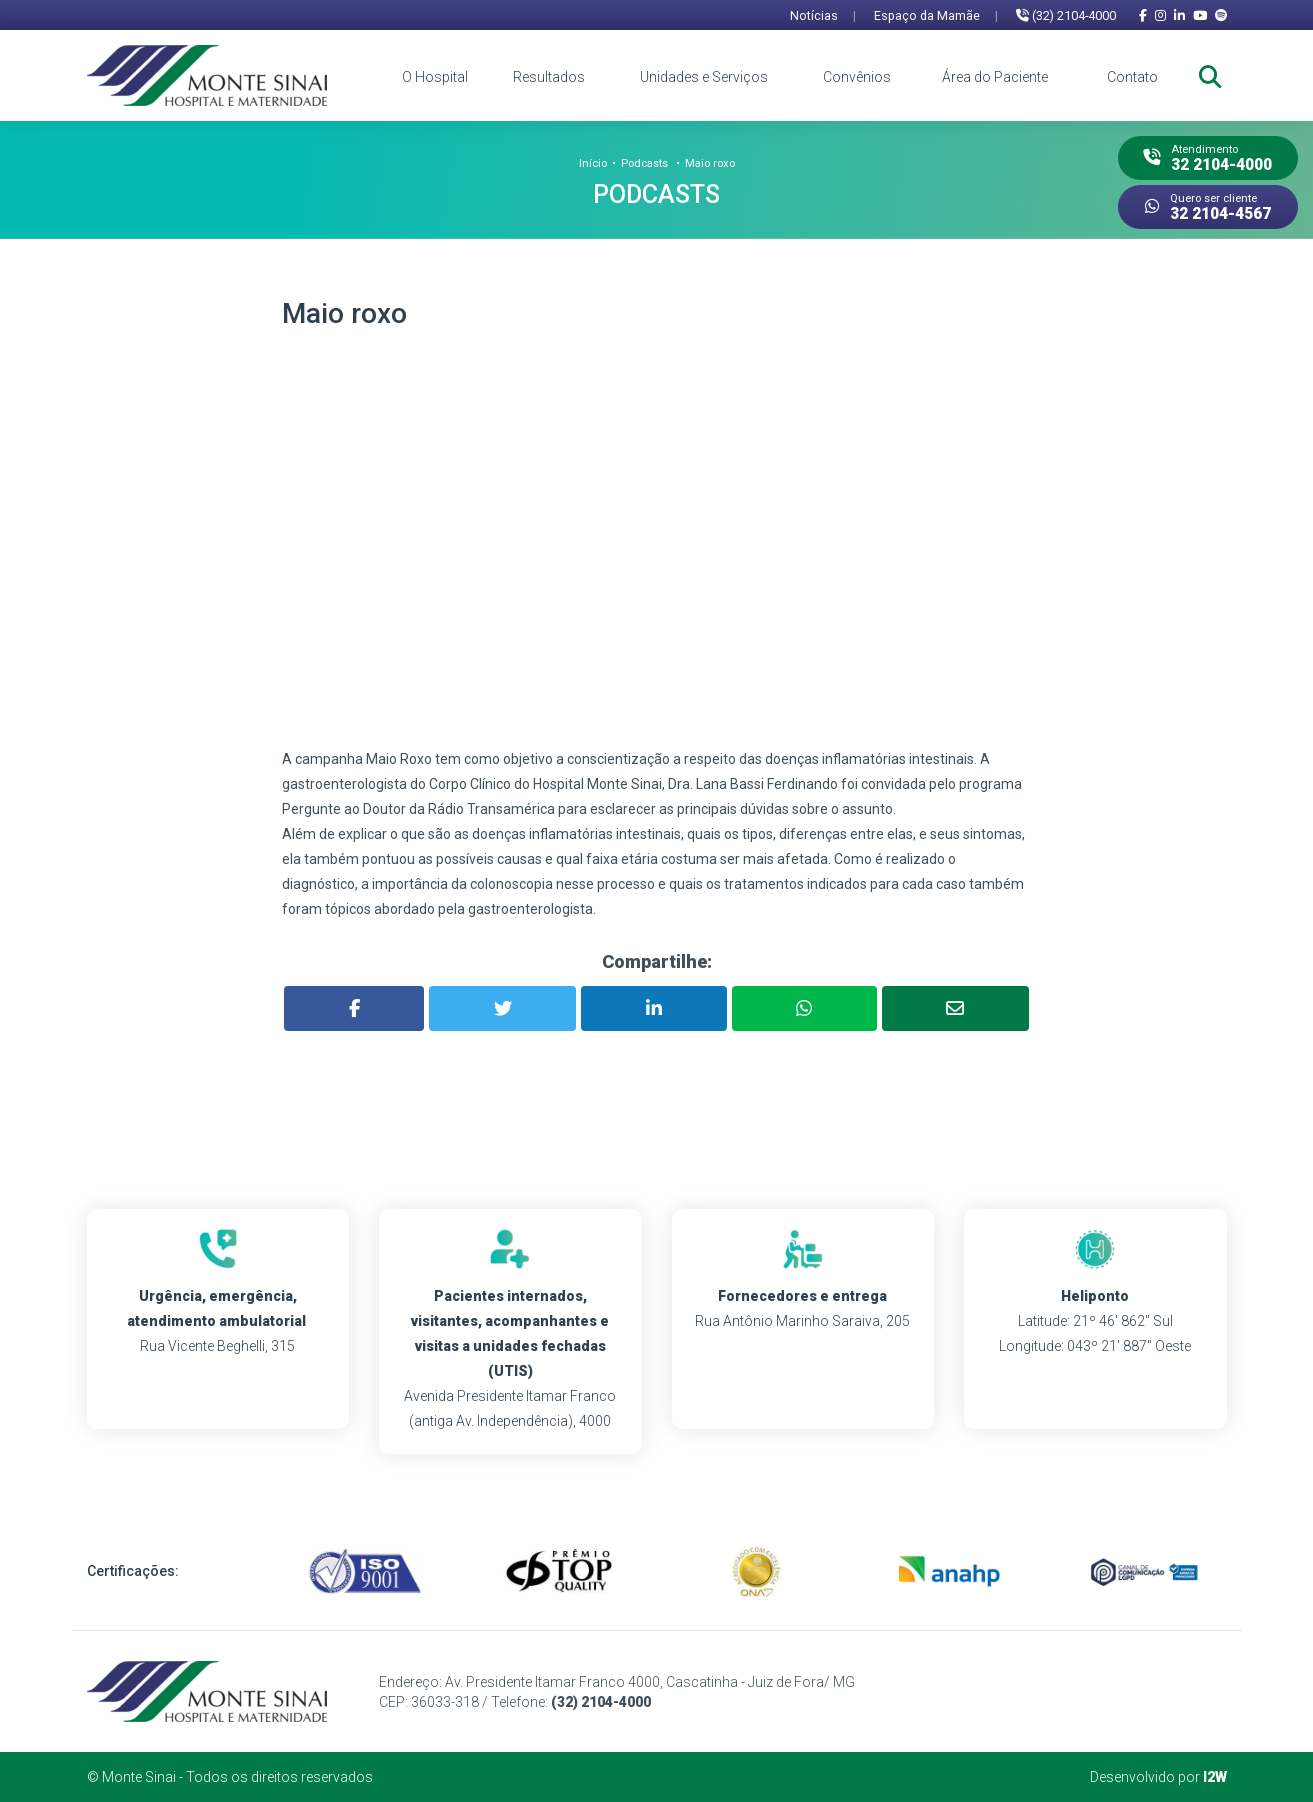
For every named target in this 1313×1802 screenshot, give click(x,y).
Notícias (823, 15)
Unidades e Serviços (704, 77)
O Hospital (435, 77)
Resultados (549, 77)
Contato (1132, 77)
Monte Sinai (139, 1777)
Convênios (857, 77)
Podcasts (644, 163)
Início (593, 163)
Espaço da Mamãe (936, 15)
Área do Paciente (995, 77)
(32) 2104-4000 (1066, 15)
